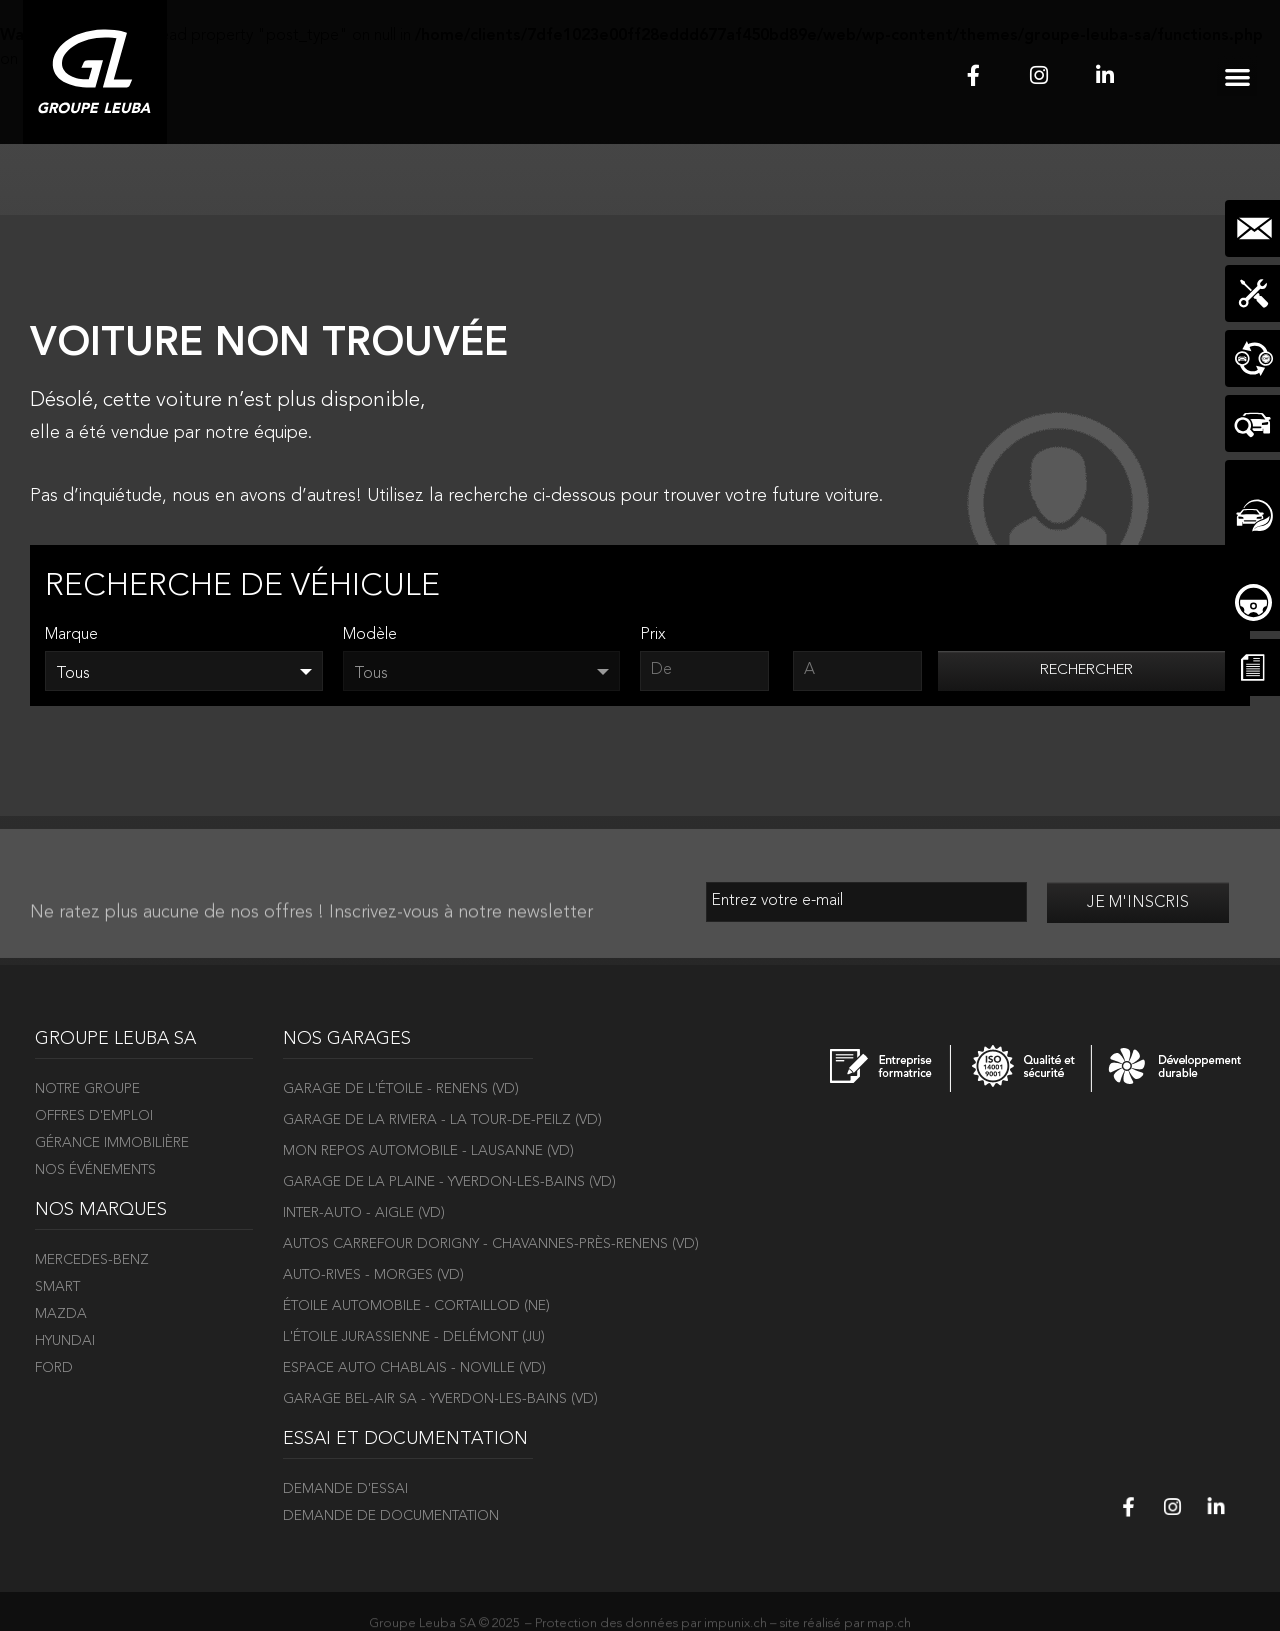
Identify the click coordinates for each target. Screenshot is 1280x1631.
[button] (1237, 76)
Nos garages (347, 1039)
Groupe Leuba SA (115, 1039)
